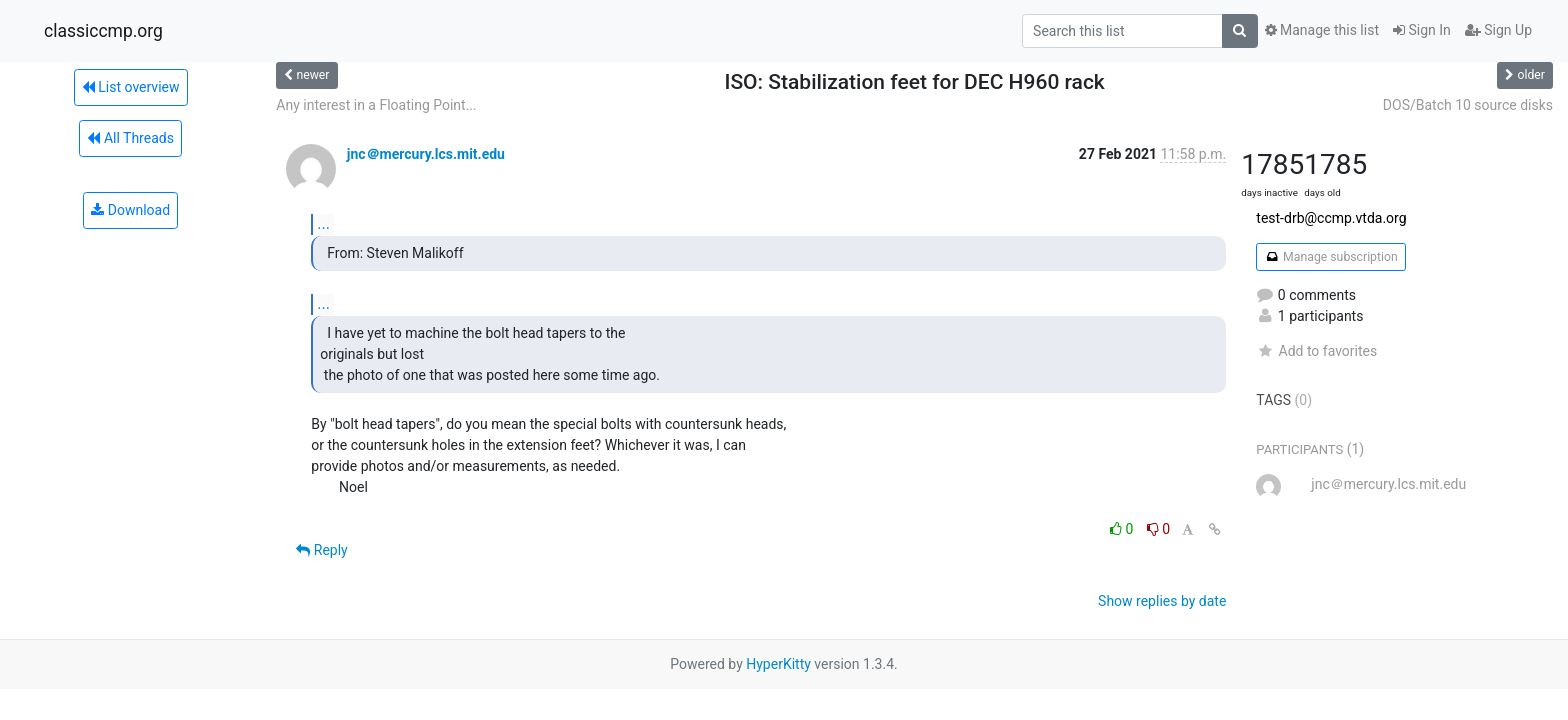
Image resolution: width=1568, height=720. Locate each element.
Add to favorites (1316, 351)
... (323, 223)
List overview (131, 87)
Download (130, 210)
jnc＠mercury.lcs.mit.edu (426, 154)
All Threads (130, 138)
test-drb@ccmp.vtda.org (1331, 218)
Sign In (1422, 30)
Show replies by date (1162, 601)
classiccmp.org (103, 31)
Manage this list (1322, 30)
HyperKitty (778, 664)
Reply (321, 550)
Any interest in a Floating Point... (376, 105)
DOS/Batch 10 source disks (1468, 105)
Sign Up (1498, 30)
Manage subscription (1330, 257)
